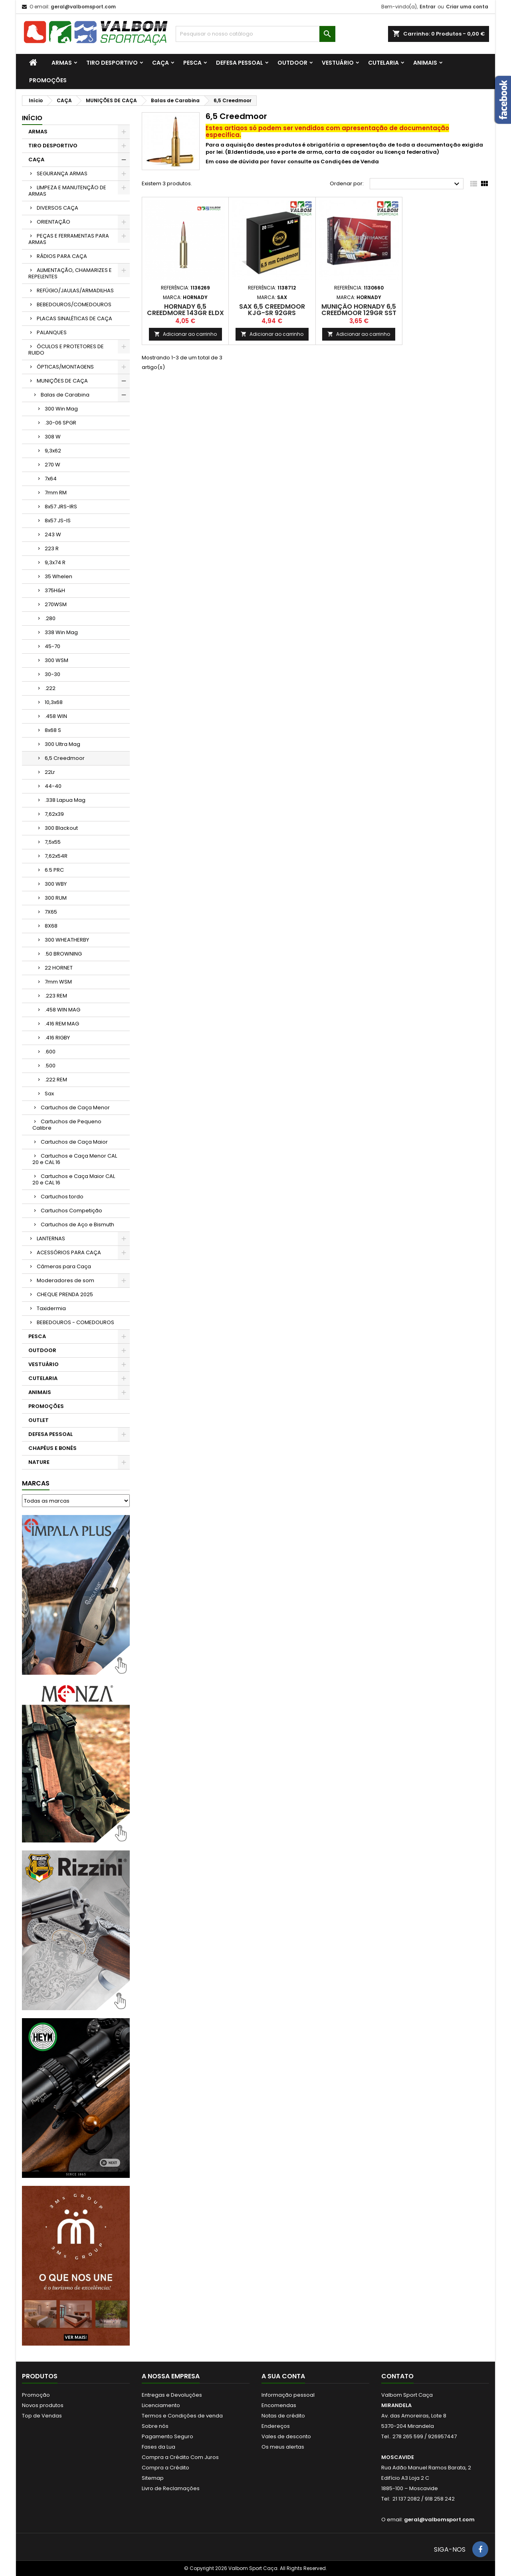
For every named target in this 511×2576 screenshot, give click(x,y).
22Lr (50, 772)
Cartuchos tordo (62, 1196)
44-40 (53, 786)
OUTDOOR (292, 63)
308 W (53, 436)
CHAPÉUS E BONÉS (52, 1448)
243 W (53, 534)
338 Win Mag (61, 632)
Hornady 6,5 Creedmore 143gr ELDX (185, 309)
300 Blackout (61, 828)
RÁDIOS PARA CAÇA (62, 256)
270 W (52, 464)
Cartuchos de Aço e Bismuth (77, 1224)
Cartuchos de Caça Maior (74, 1142)
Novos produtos (42, 2405)
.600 (50, 1051)
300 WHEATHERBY (67, 940)
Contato (397, 2376)
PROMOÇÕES (48, 80)
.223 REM (56, 995)
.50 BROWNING (63, 954)
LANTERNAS (51, 1238)
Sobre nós (155, 2426)
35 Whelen (58, 576)
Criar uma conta (467, 6)
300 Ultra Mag (62, 744)
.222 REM (56, 1079)
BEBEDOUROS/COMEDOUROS (74, 304)
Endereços (275, 2426)
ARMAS (61, 63)
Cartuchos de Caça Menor (75, 1107)
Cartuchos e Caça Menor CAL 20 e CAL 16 (74, 1159)
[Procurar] (255, 34)
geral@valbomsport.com (83, 6)
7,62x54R (56, 856)
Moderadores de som (65, 1280)
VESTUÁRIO (338, 63)
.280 (50, 618)
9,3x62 (53, 450)
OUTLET (38, 1420)
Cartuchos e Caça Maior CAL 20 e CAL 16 (73, 1179)
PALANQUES (52, 332)
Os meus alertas (282, 2447)
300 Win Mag (61, 408)
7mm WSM (58, 982)
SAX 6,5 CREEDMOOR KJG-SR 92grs (272, 309)
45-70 (52, 646)
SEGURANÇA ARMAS (62, 173)
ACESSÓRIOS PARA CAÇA (69, 1252)
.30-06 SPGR (60, 422)
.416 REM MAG (62, 1023)
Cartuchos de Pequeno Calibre (66, 1125)
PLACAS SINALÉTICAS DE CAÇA (74, 318)
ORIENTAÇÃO (53, 222)
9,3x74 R (55, 562)
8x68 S (53, 730)
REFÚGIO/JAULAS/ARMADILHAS (75, 290)
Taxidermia (51, 1308)
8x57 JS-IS (58, 520)
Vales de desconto (286, 2436)
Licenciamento (161, 2405)
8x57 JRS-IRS (61, 506)
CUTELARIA (383, 63)
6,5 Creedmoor (65, 758)
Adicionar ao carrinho (185, 334)
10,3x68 (54, 702)
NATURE (39, 1462)
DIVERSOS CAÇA (57, 208)
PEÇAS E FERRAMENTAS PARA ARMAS (68, 239)
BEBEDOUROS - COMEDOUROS (75, 1322)
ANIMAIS (425, 63)
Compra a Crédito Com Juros (180, 2457)
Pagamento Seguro (167, 2436)
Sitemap (153, 2478)
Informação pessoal (288, 2395)
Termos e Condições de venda (182, 2415)
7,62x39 (54, 814)
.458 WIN (56, 716)
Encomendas (278, 2405)
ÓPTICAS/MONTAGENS (65, 367)
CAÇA (160, 63)
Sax (49, 1093)
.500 (50, 1065)
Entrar (428, 6)
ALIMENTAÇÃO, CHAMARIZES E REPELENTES (70, 273)
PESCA (192, 63)
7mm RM (56, 492)
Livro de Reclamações (171, 2488)
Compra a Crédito (165, 2467)
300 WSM (56, 660)
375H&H (55, 590)
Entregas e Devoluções (172, 2395)
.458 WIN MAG (62, 1009)
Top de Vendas (42, 2415)
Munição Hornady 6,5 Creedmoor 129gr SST (358, 309)
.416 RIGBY (57, 1037)
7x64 (51, 478)
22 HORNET (59, 968)
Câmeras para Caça (64, 1266)
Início (32, 118)
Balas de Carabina (65, 395)
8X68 (51, 926)
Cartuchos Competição (71, 1210)
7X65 (51, 912)
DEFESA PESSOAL (239, 63)
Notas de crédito (283, 2415)
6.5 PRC (54, 870)
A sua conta (283, 2376)
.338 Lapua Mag (65, 800)
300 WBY (56, 884)
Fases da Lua (158, 2447)
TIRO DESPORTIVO (112, 63)
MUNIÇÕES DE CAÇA (62, 381)
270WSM (56, 604)
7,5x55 (53, 842)
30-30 (52, 674)
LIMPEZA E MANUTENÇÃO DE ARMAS (67, 191)
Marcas (36, 1483)
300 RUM (56, 898)
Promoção (36, 2395)
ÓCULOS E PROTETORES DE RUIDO (66, 350)
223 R (52, 548)
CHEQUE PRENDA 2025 (65, 1294)
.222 (50, 688)
